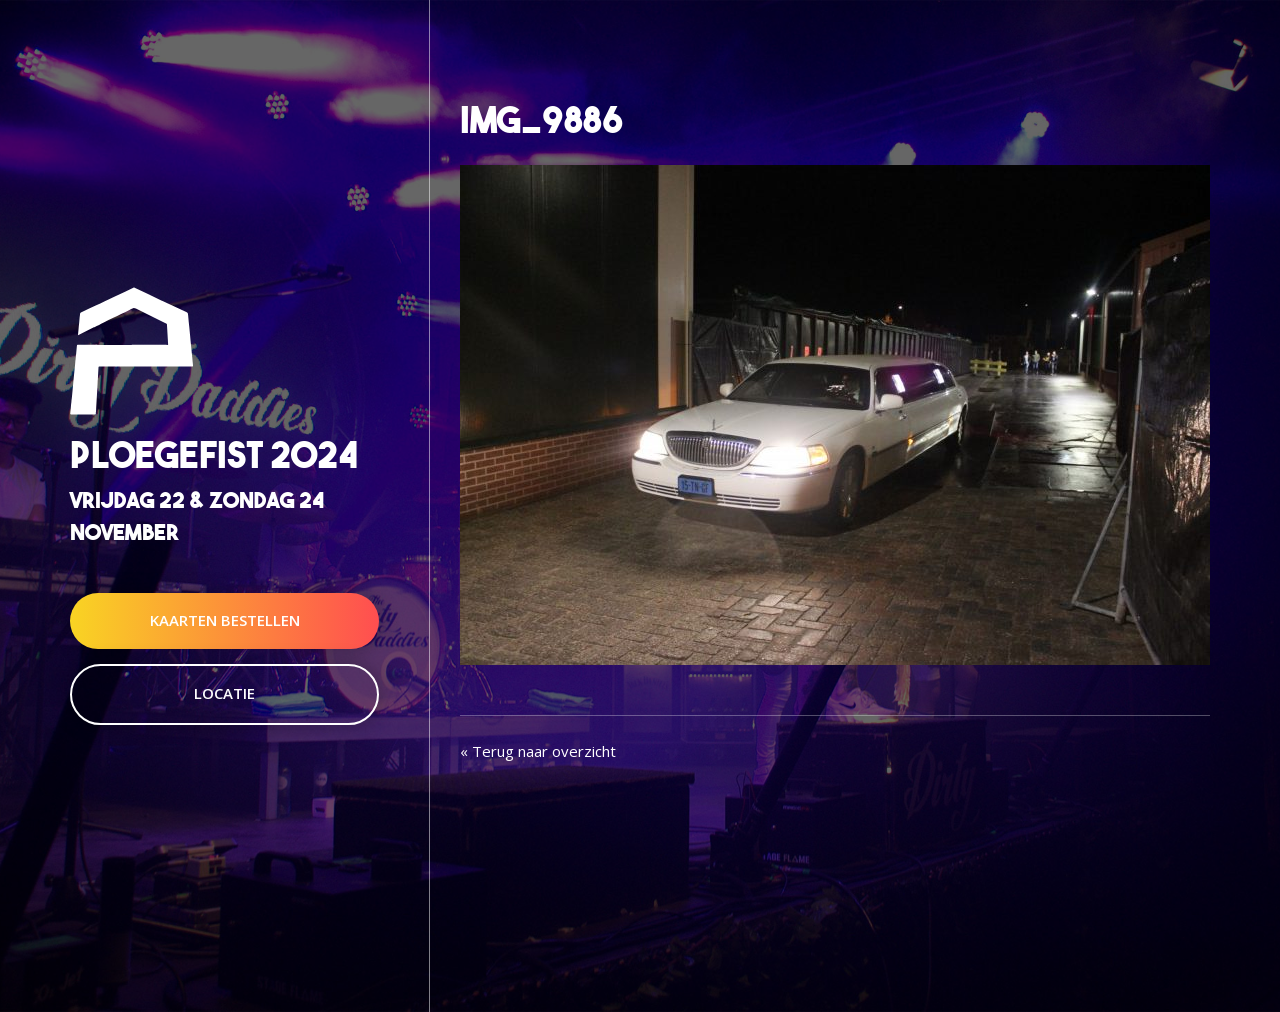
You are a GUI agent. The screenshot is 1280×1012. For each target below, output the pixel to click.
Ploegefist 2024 (214, 455)
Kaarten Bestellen (225, 620)
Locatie (224, 693)
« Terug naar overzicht (538, 751)
